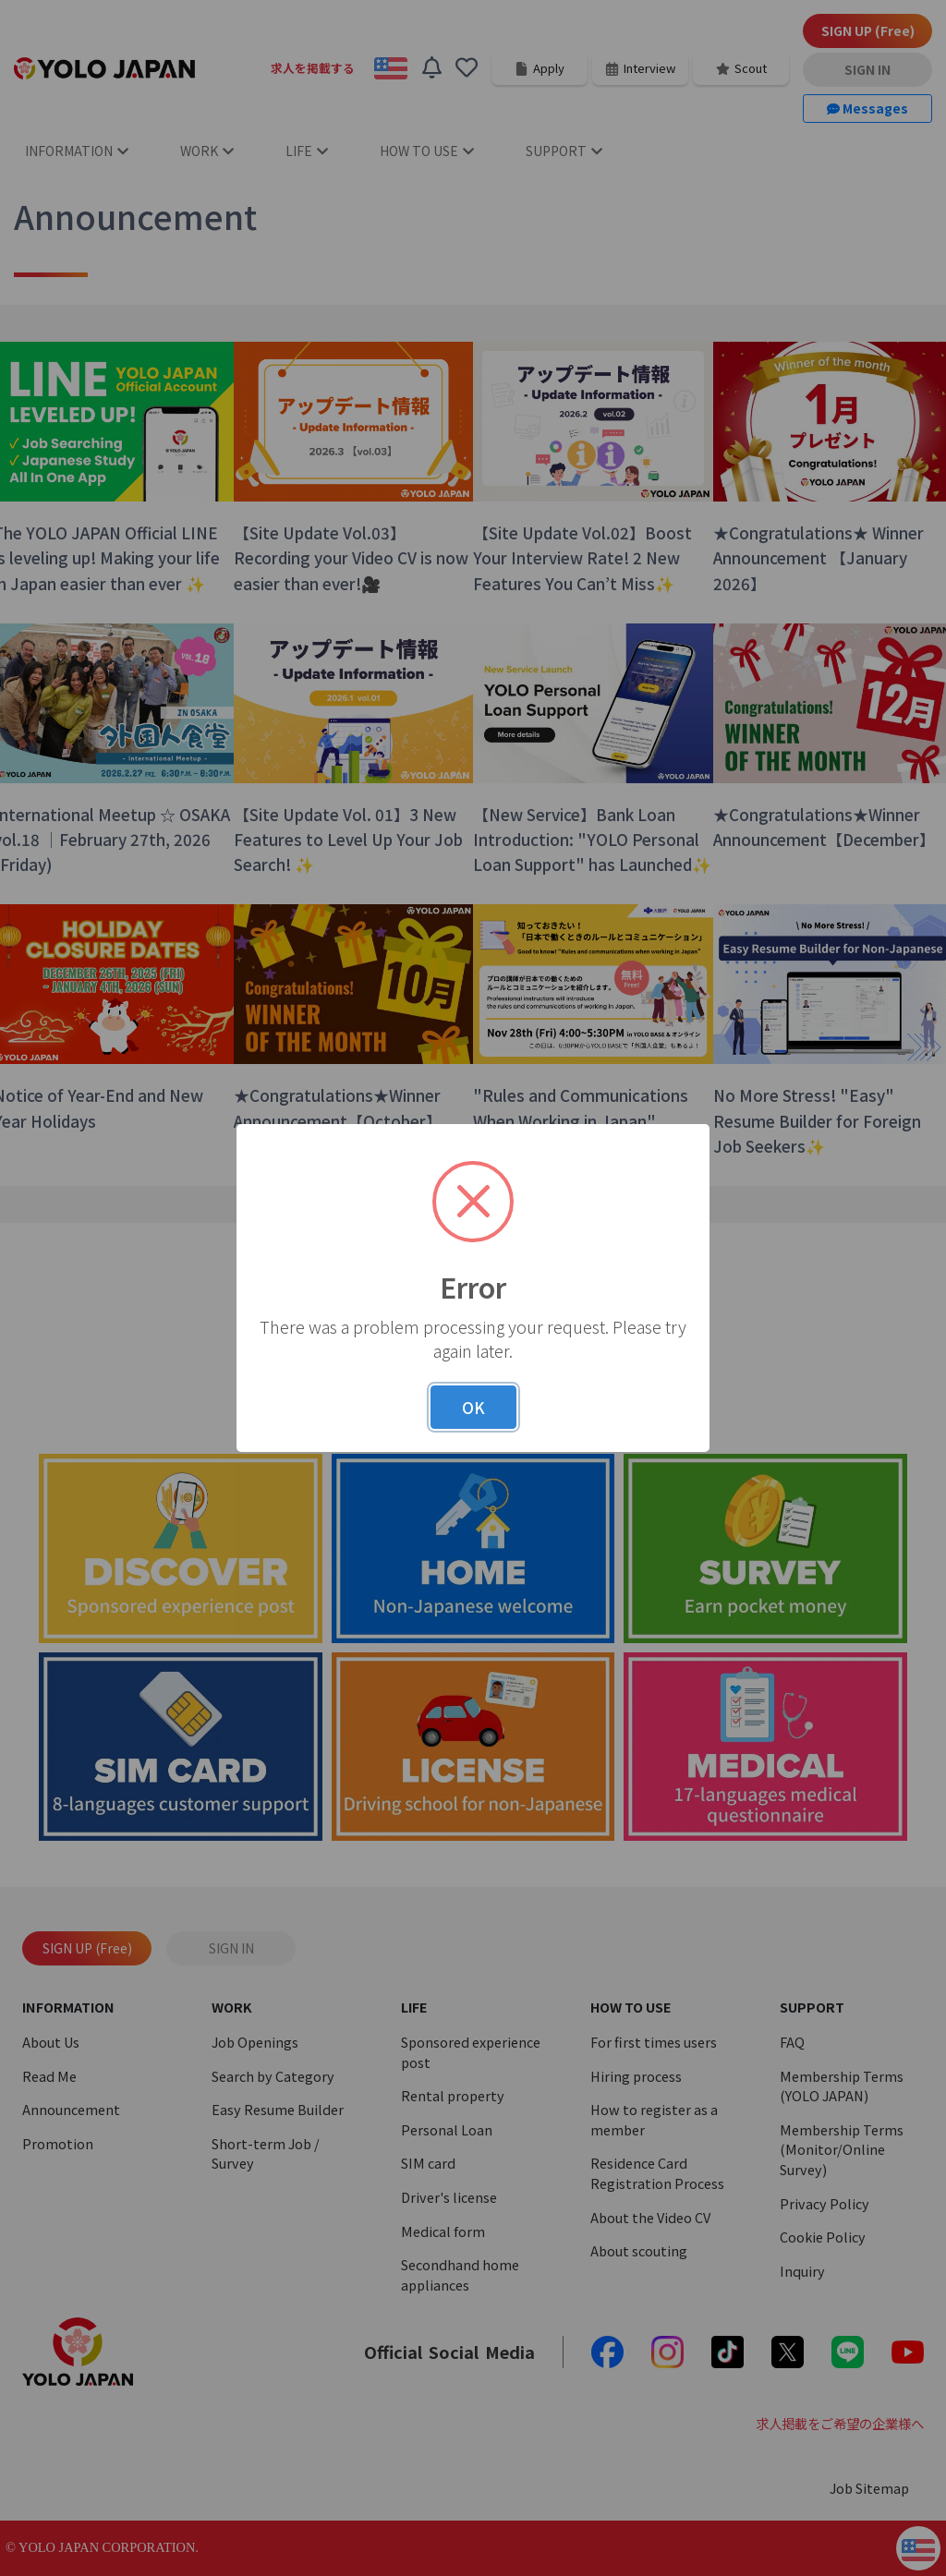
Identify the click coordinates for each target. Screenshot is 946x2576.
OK (473, 1407)
